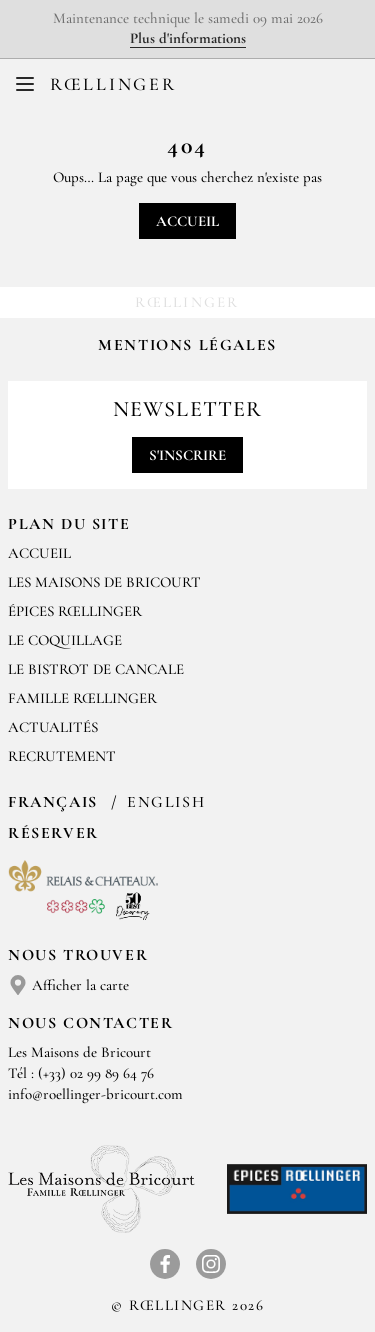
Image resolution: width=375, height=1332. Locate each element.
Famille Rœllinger (82, 698)
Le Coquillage (65, 640)
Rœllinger (113, 84)
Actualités (53, 727)
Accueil (187, 221)
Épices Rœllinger (75, 611)
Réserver (53, 833)
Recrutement (62, 756)
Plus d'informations (188, 38)
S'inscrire (187, 455)
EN (203, 89)
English (166, 802)
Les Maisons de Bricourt (104, 582)
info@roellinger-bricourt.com (95, 1094)
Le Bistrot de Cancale (96, 669)
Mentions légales (187, 345)
